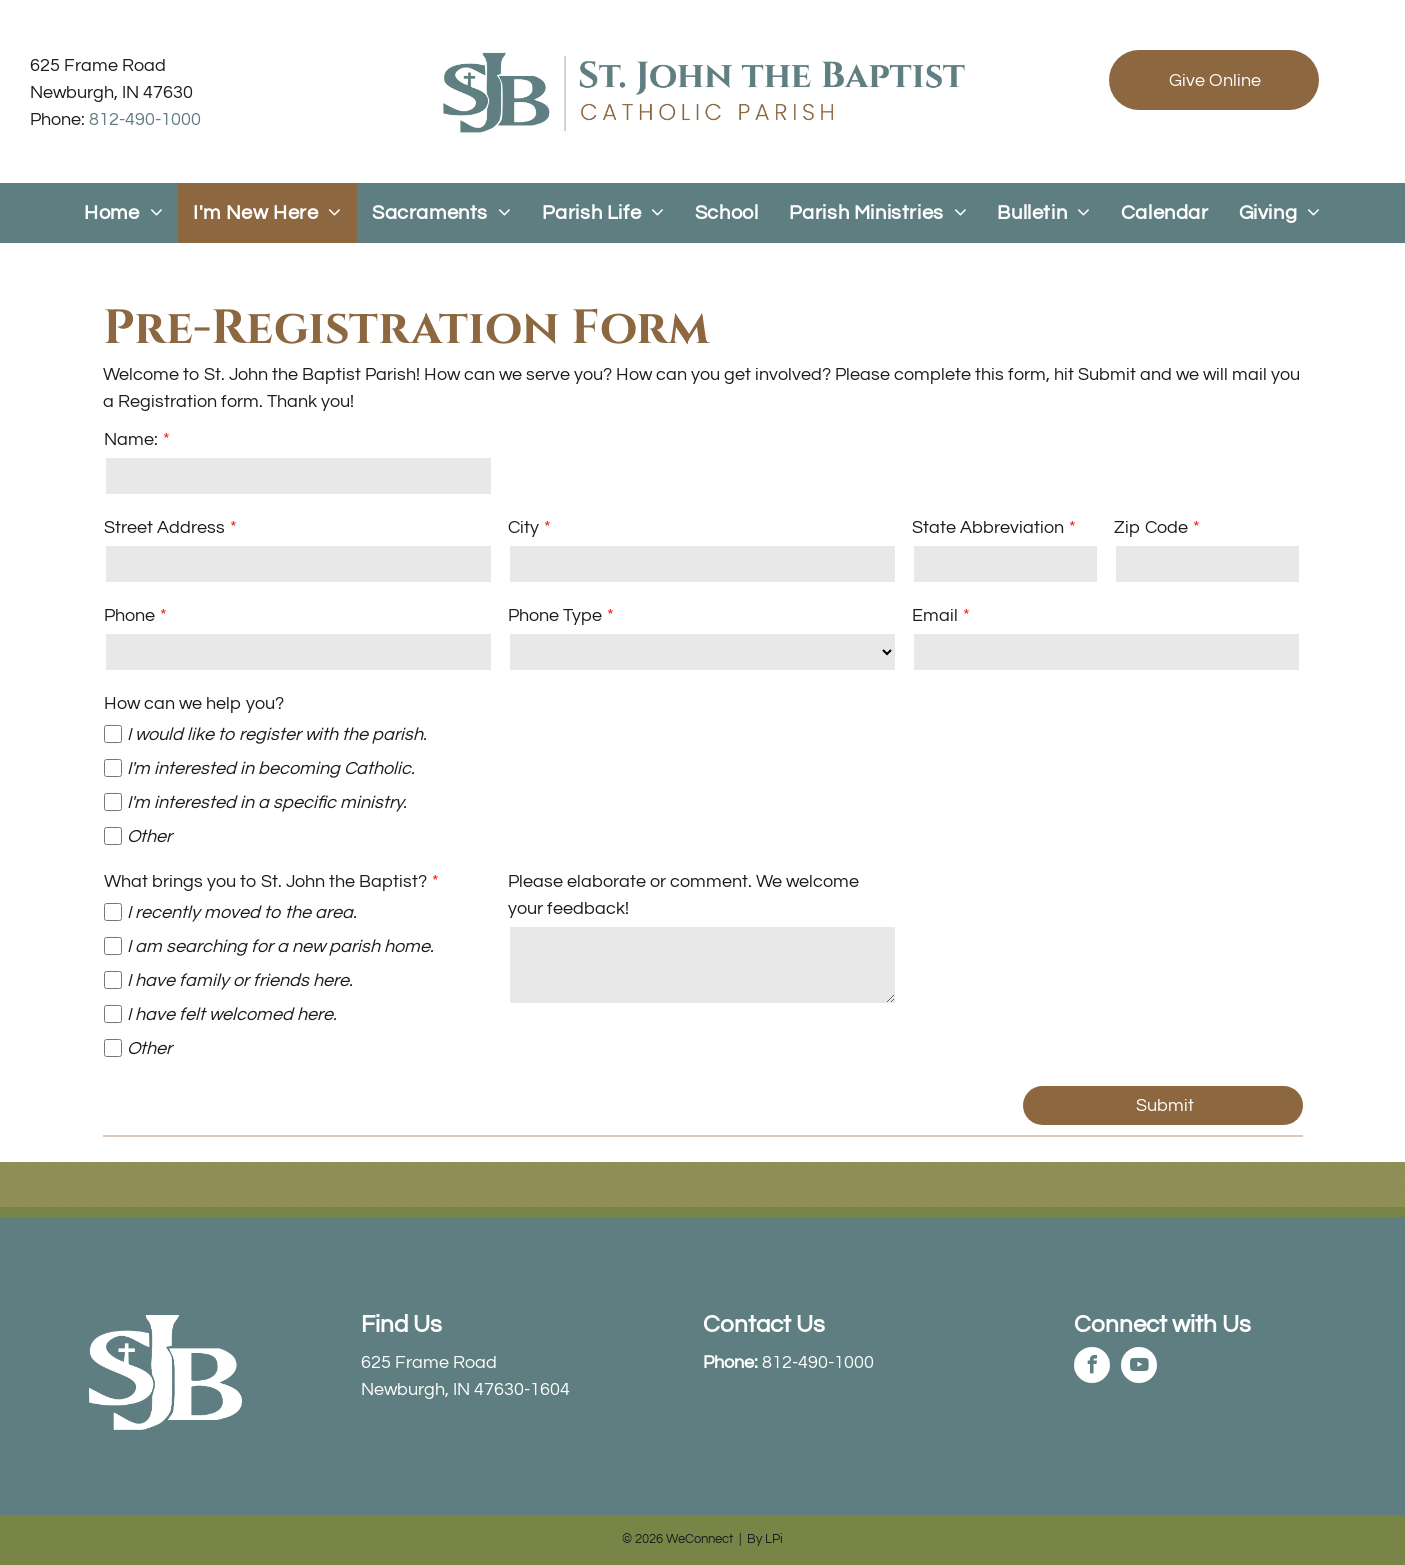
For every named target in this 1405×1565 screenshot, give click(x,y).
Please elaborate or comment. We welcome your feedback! (683, 895)
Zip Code (1151, 527)
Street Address (164, 527)
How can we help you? (194, 703)
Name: (131, 439)
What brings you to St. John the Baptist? (265, 881)
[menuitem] (123, 213)
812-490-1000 (145, 119)
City (523, 527)
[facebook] (1092, 1367)
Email (935, 615)
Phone (129, 615)
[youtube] (1139, 1367)
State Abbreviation (988, 527)
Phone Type (555, 615)
